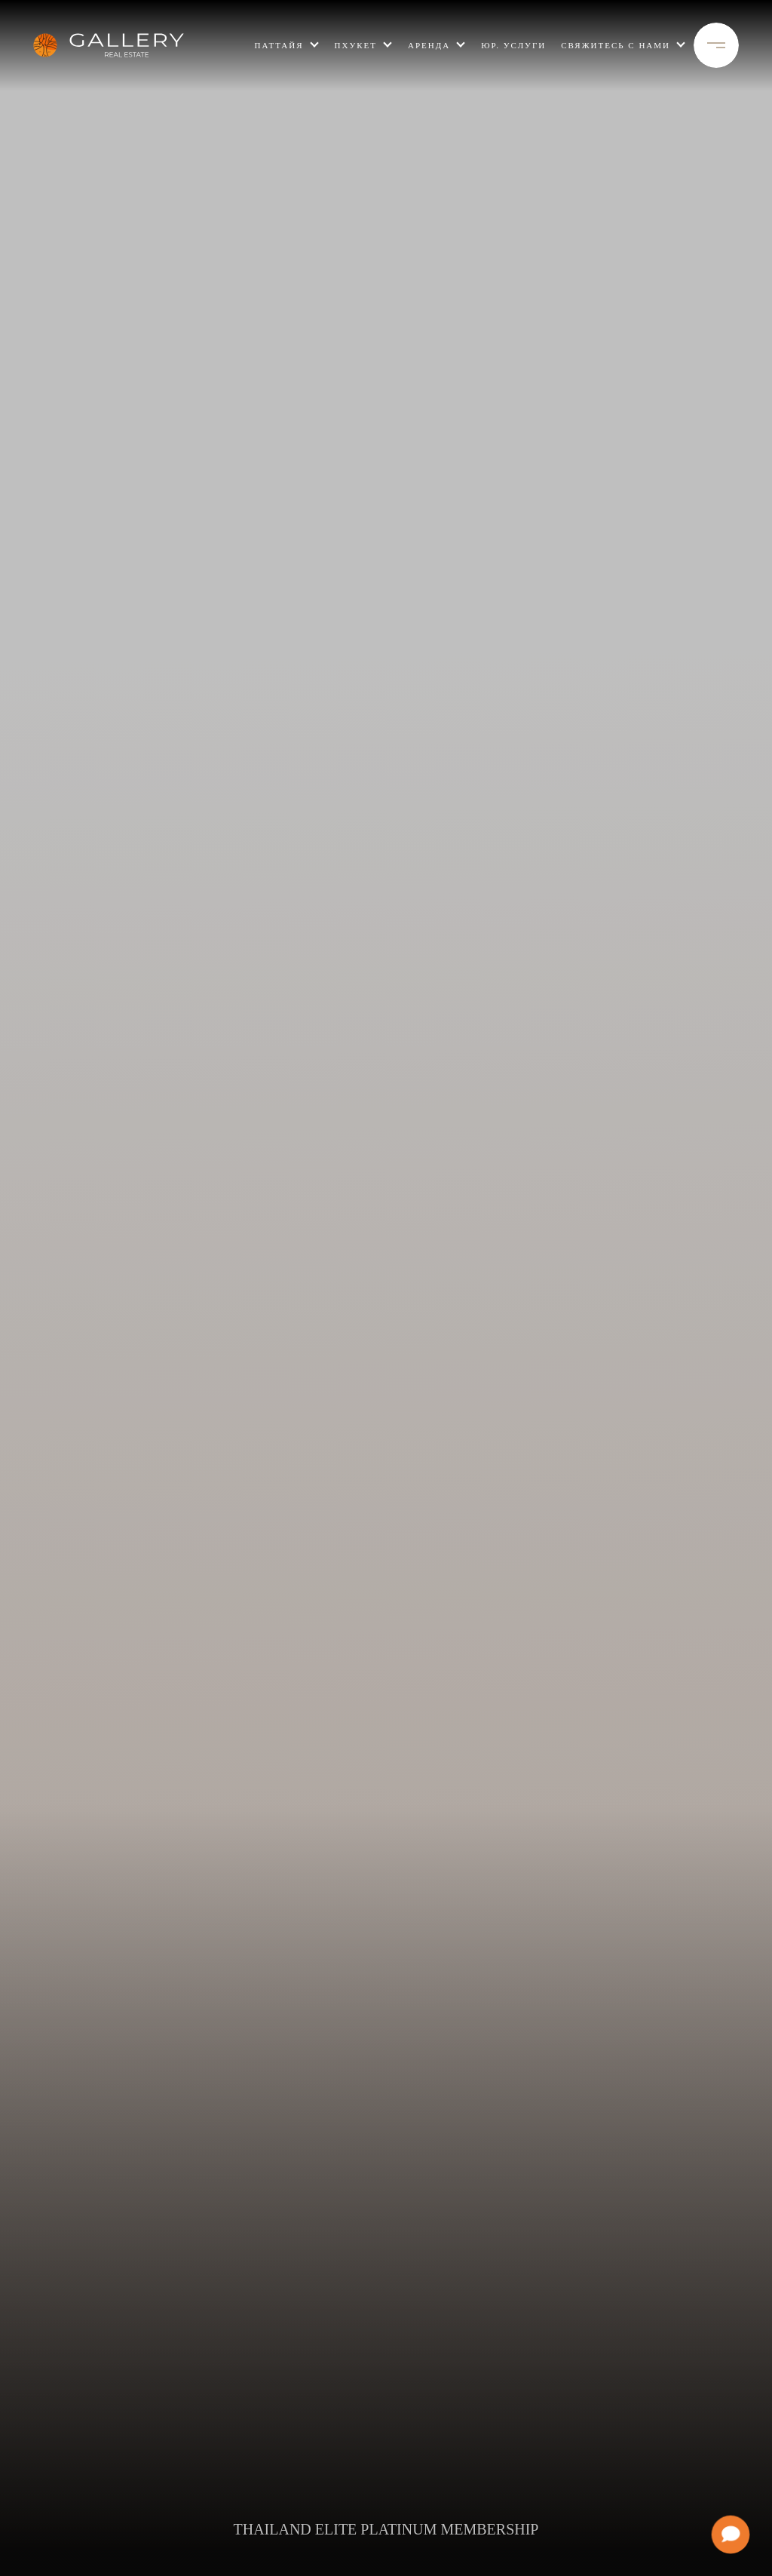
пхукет (356, 45)
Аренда (429, 45)
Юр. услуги (513, 45)
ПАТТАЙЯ (279, 45)
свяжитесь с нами (615, 45)
